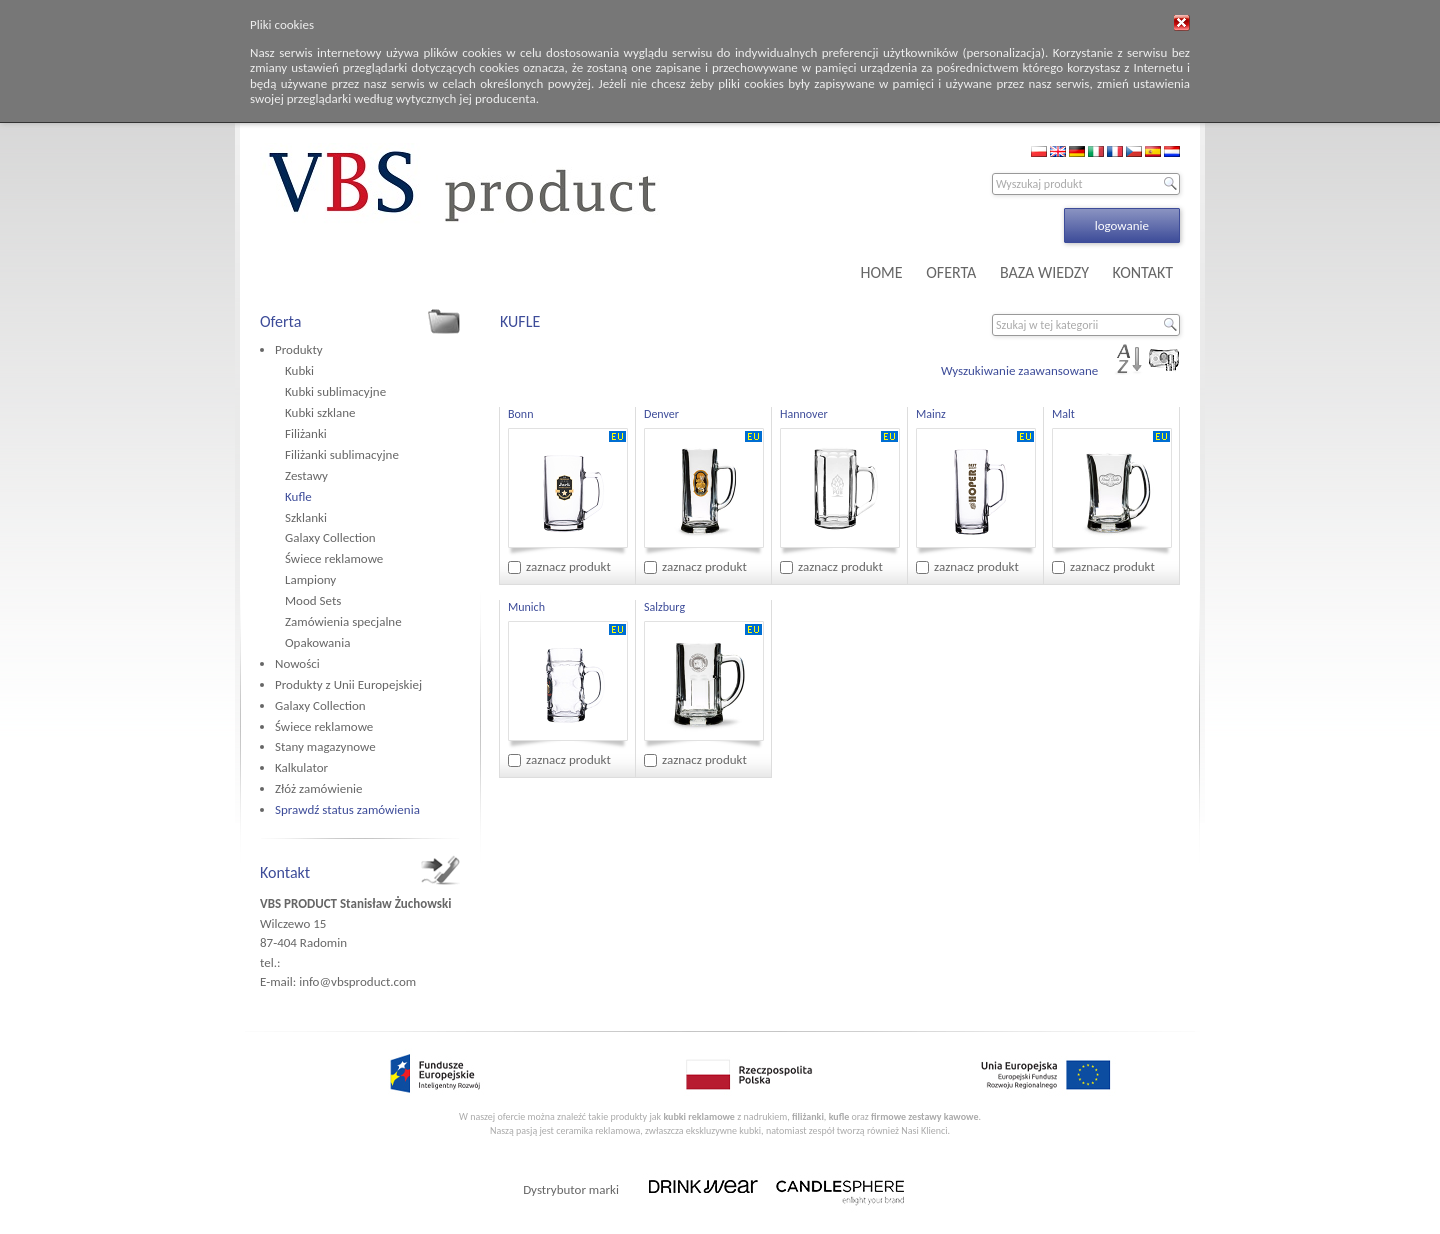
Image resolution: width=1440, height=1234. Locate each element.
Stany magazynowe (325, 746)
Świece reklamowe (334, 558)
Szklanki (306, 517)
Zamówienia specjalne (343, 621)
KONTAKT (1143, 272)
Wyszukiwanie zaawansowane (1019, 370)
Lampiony (310, 579)
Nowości (297, 663)
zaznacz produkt (568, 566)
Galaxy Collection (330, 537)
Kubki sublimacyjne (335, 391)
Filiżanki (306, 433)
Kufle (298, 496)
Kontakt (285, 872)
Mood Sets (313, 600)
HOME (882, 272)
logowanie (1122, 225)
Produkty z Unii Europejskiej (348, 684)
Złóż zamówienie (318, 788)
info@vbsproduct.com (357, 981)
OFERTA (951, 272)
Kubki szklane (320, 412)
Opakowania (317, 642)
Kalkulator (301, 767)
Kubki (299, 370)
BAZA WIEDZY (1044, 272)
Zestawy (306, 475)
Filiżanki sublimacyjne (342, 454)
